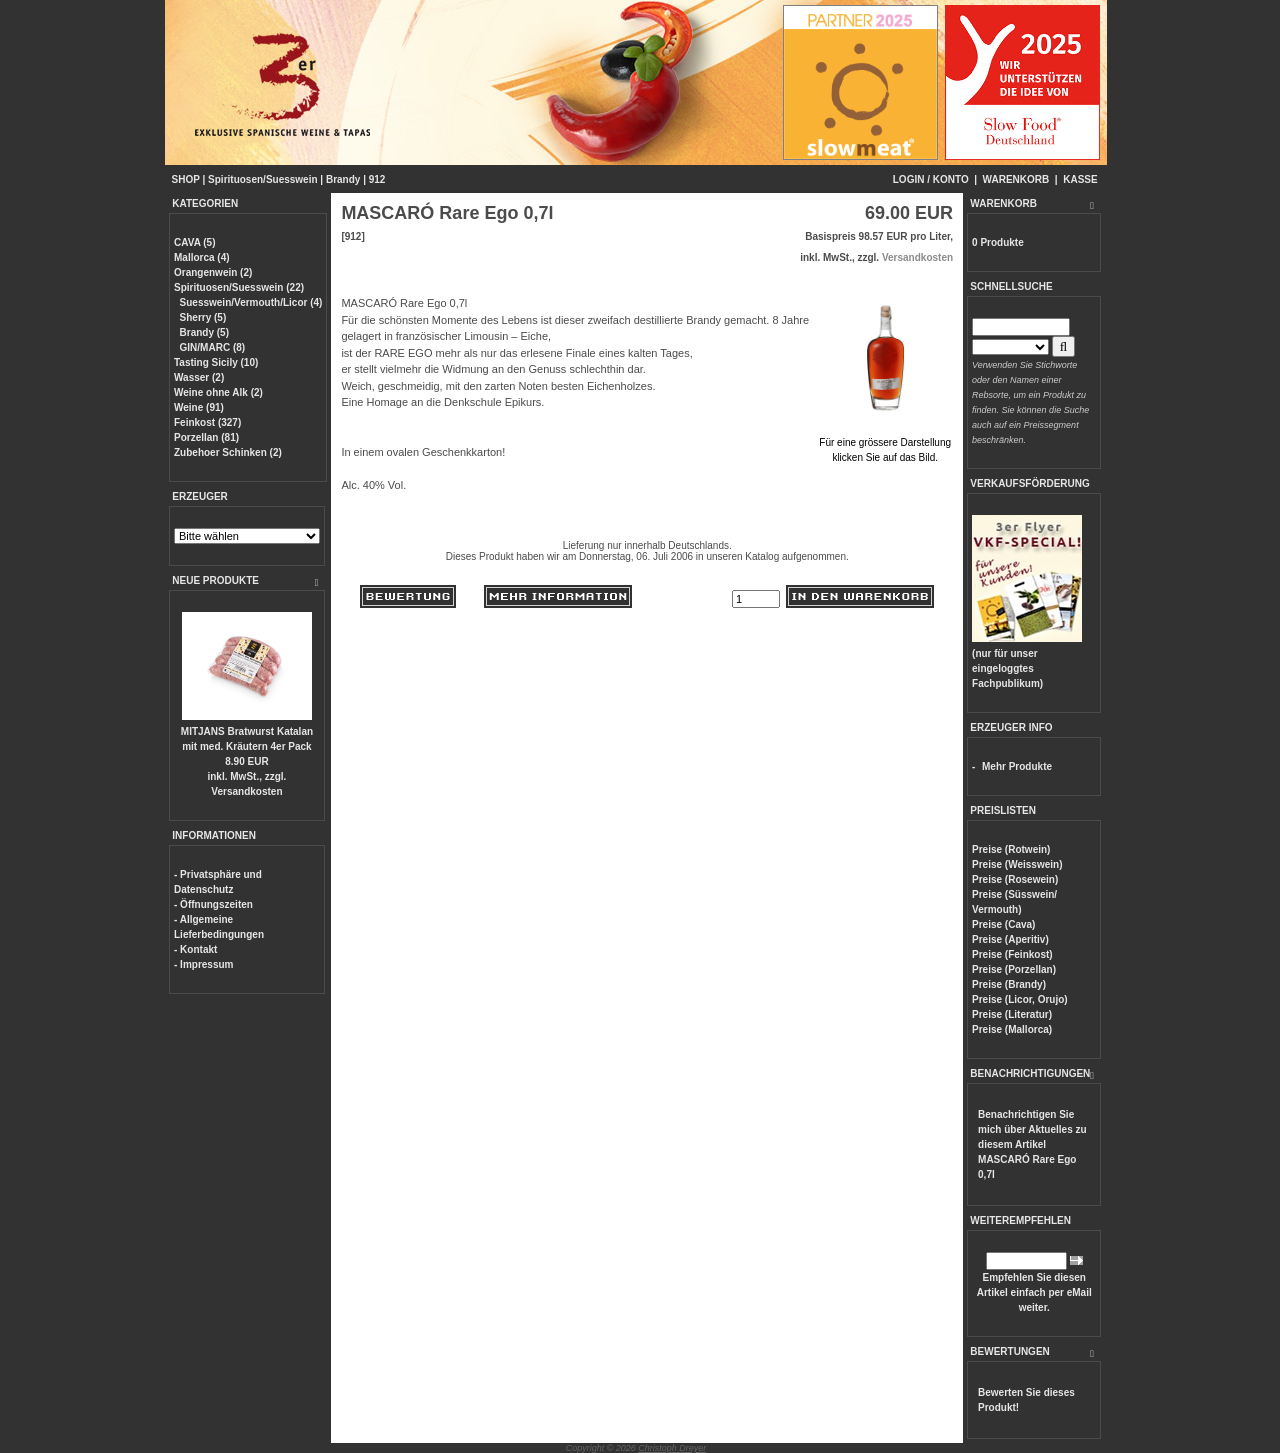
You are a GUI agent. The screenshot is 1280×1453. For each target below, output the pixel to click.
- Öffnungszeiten (213, 904)
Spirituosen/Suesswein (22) (239, 287)
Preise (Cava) (1003, 924)
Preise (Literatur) (1012, 1014)
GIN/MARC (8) (213, 347)
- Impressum (203, 964)
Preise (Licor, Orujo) (1020, 999)
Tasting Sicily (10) (216, 362)
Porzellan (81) (206, 437)
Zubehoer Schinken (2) (228, 452)
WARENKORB (1016, 179)
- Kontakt (195, 949)
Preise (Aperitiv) (1010, 939)
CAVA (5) (194, 242)
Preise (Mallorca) (1012, 1029)
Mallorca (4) (202, 257)
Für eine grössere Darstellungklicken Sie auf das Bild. (885, 442)
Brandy (343, 179)
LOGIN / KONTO (931, 179)
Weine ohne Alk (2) (218, 392)
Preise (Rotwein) (1011, 849)
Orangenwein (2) (213, 272)
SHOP (186, 179)
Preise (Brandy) (1009, 984)
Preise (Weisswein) (1017, 864)
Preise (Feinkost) (1012, 954)
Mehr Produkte (1017, 766)
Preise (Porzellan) (1014, 969)
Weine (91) (199, 407)
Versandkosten (246, 791)
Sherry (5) (203, 317)
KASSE (1080, 179)
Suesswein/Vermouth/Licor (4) (251, 302)
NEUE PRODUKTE (215, 580)
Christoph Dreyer (672, 1448)
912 (377, 179)
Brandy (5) (204, 332)
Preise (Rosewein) (1015, 879)
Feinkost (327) (207, 422)
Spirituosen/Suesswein (262, 179)
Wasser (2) (199, 377)
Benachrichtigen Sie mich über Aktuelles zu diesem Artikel (1032, 1144)
